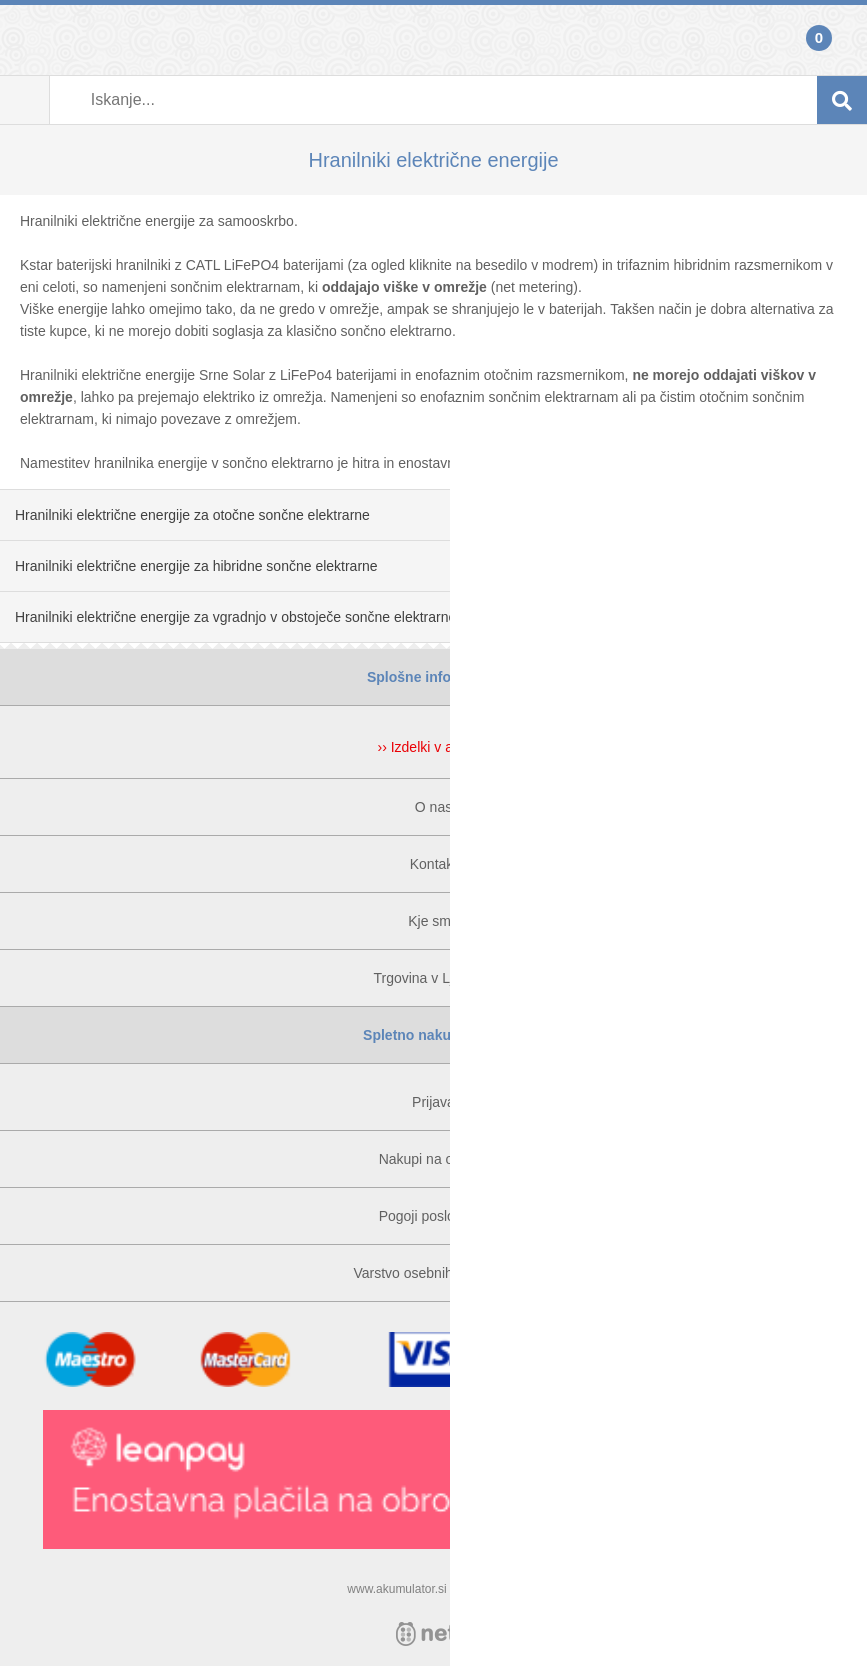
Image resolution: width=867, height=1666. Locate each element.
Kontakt (433, 864)
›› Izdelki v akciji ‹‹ (433, 747)
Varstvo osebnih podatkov (433, 1273)
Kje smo (433, 921)
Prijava (25, 40)
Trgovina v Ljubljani (433, 978)
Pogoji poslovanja (434, 1216)
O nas (433, 807)
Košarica (842, 40)
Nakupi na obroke (434, 1159)
